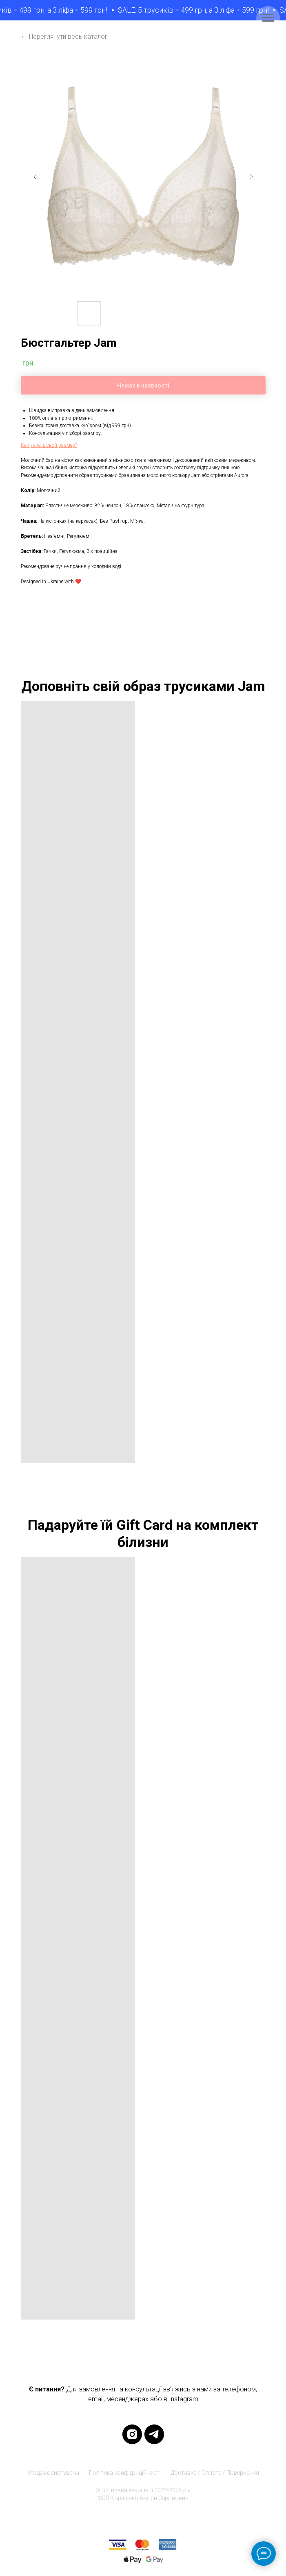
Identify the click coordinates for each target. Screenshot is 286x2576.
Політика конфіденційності (125, 2472)
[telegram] (154, 2434)
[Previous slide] (35, 177)
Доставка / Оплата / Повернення (215, 2472)
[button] (49, 445)
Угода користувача (53, 2472)
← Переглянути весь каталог (64, 36)
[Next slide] (251, 177)
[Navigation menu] (268, 18)
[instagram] (132, 2434)
